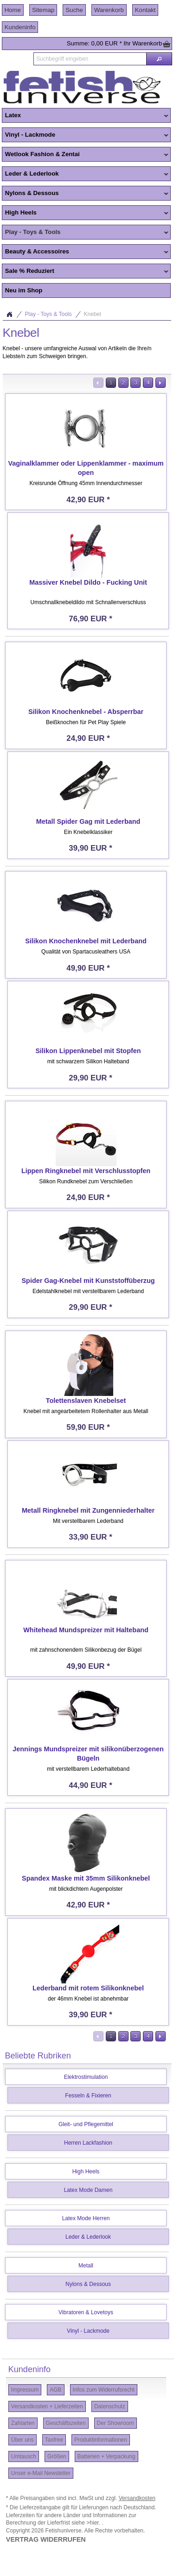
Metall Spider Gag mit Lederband (88, 821)
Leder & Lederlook (85, 174)
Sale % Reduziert (85, 271)
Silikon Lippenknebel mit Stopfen (88, 1050)
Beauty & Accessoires (85, 252)
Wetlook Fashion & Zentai (85, 155)
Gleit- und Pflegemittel (85, 2124)
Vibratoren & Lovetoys (85, 2312)
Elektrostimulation (86, 2077)
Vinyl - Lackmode (85, 135)
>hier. (94, 2522)
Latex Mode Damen (88, 2190)
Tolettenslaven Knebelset (86, 1400)
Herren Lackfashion (88, 2143)
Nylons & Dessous (85, 193)
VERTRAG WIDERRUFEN (46, 2539)
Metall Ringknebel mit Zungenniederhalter (88, 1510)
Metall (85, 2265)
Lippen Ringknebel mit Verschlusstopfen (85, 1170)
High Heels (85, 213)
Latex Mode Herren (86, 2218)
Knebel (92, 314)
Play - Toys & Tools (85, 232)
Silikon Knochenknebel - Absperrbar (85, 711)
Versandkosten (137, 2498)
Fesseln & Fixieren (88, 2095)
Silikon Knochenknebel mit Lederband (85, 941)
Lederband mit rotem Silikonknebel (88, 1988)
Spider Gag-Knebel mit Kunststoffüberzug (88, 1280)
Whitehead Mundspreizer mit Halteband (85, 1630)
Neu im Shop (24, 290)
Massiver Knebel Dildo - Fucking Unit (88, 582)
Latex (85, 116)
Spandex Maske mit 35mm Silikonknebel (86, 1878)
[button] (159, 58)
